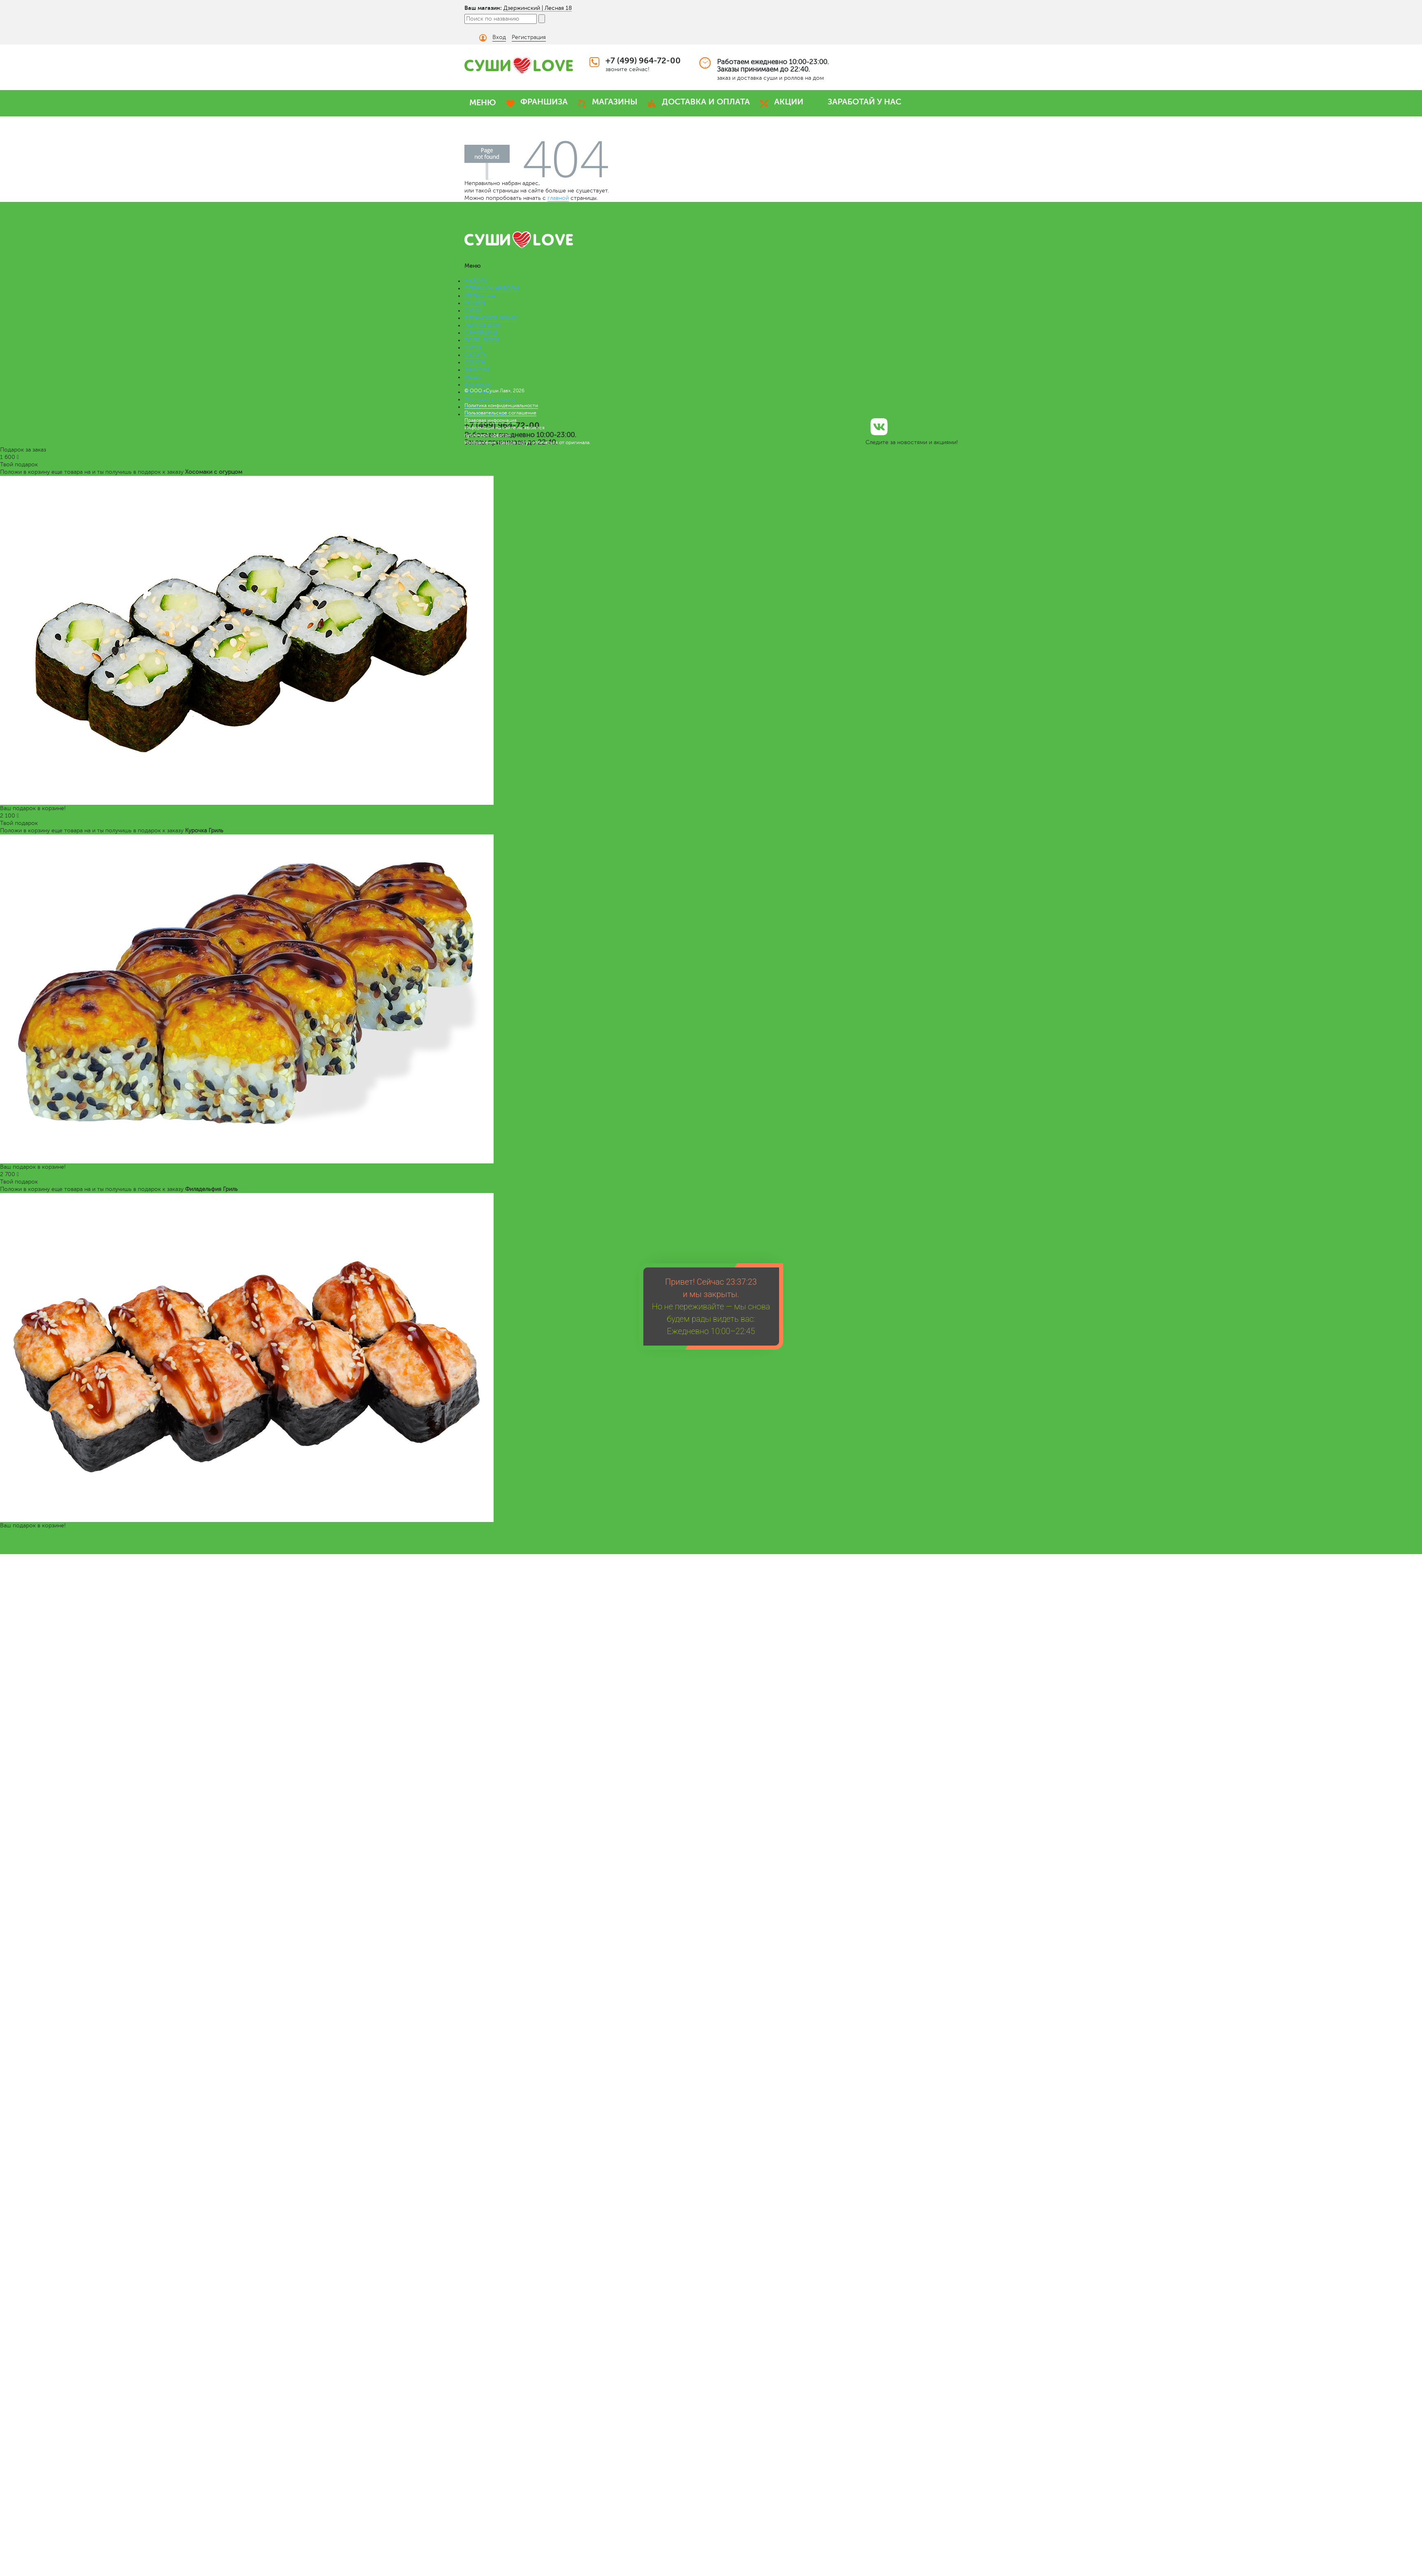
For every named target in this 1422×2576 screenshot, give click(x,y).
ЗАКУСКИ (477, 370)
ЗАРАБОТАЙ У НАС (864, 102)
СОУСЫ (474, 362)
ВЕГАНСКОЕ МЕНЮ (490, 318)
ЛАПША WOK (482, 325)
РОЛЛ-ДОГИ (481, 340)
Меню (472, 377)
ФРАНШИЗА (544, 102)
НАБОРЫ (476, 281)
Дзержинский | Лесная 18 (537, 8)
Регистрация (529, 37)
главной (558, 198)
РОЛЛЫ (474, 303)
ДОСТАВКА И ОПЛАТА (706, 102)
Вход (499, 37)
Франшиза (478, 385)
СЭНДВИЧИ (480, 333)
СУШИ (473, 311)
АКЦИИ (788, 102)
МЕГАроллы (479, 296)
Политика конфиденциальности (501, 405)
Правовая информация (490, 420)
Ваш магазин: (483, 8)
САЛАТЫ (475, 355)
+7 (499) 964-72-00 (643, 60)
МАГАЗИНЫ (615, 102)
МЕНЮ (482, 102)
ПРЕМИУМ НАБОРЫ (491, 288)
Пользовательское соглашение (500, 413)
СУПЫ (472, 348)
